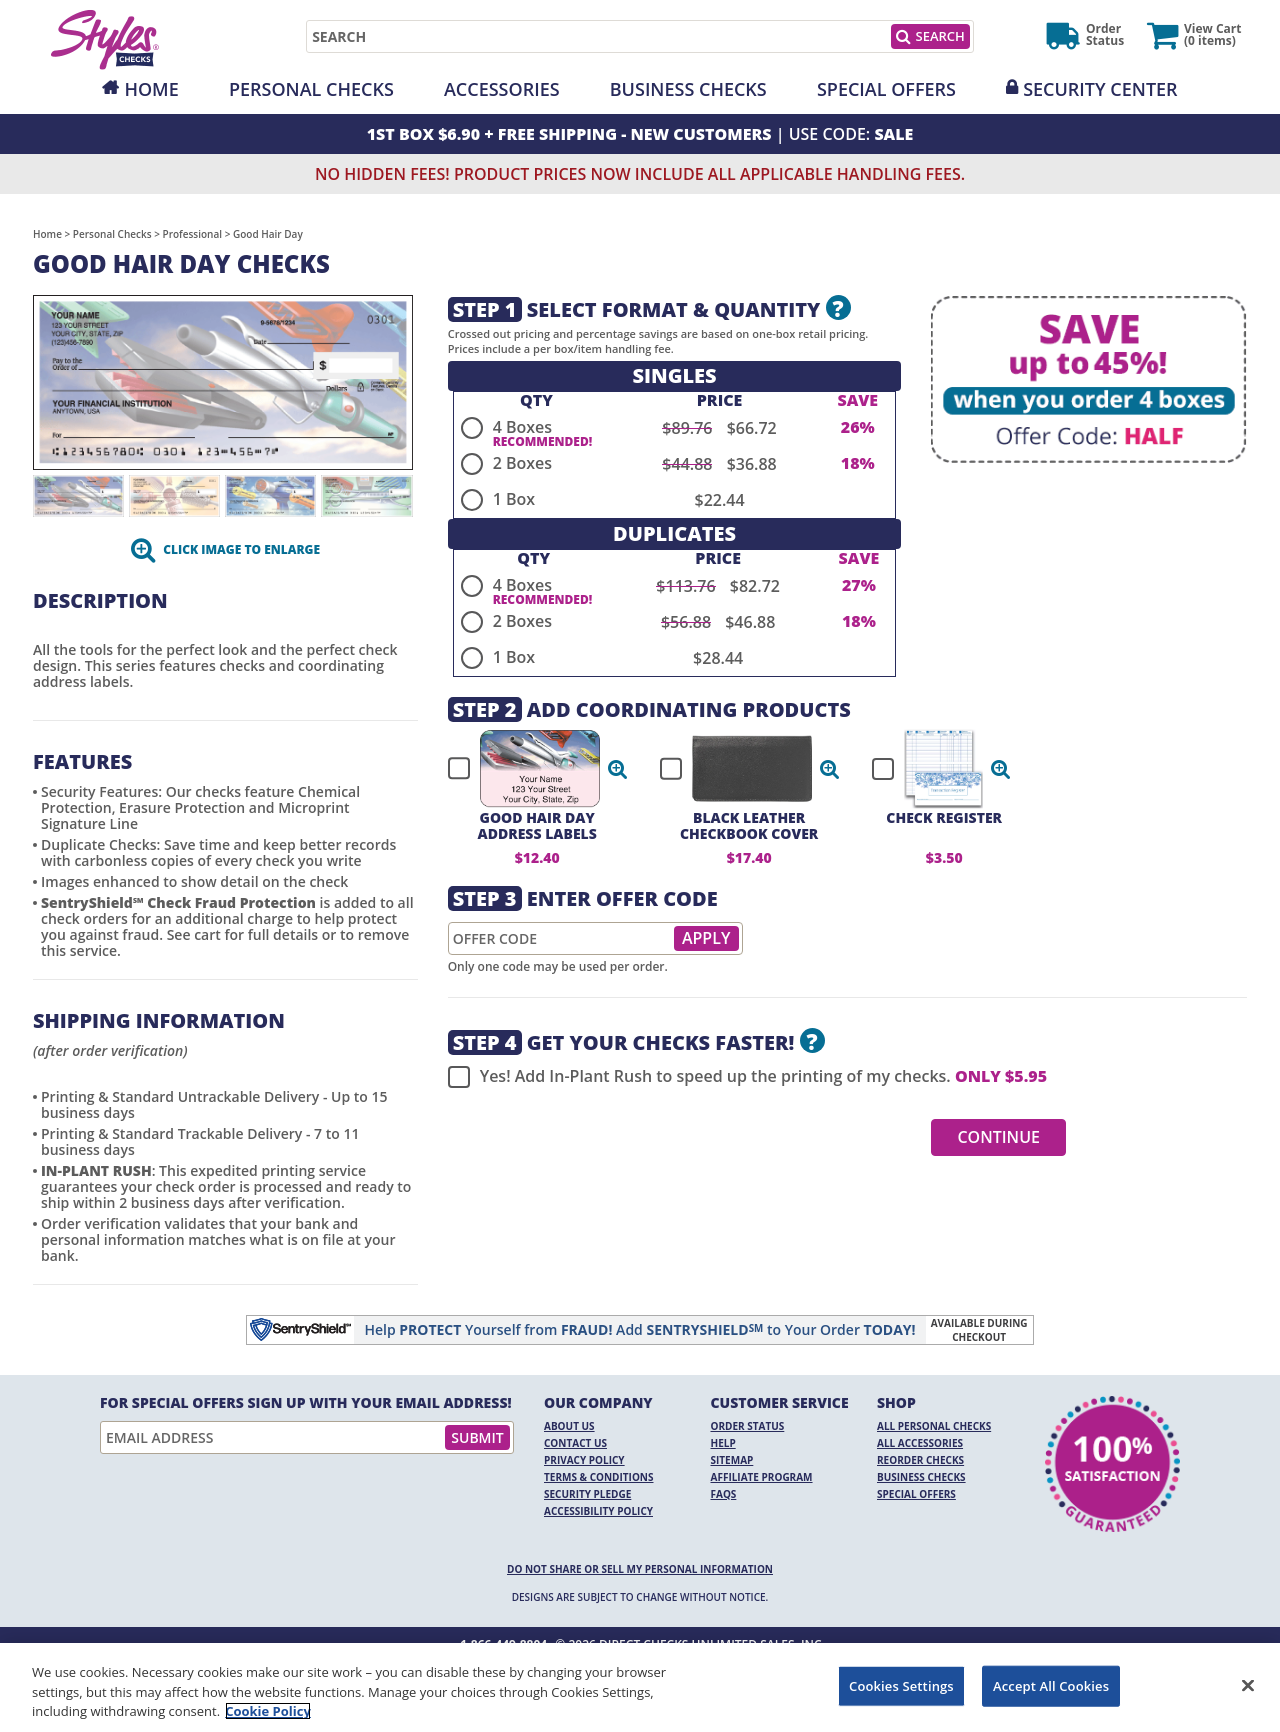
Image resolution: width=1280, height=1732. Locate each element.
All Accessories (920, 1443)
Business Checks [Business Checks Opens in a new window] (921, 1477)
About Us (569, 1426)
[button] (618, 769)
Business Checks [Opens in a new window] (688, 89)
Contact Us (575, 1443)
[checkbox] (529, 769)
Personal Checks (311, 89)
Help (723, 1443)
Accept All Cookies (1051, 1685)
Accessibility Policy (598, 1511)
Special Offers (886, 89)
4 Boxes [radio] (522, 427)
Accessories (502, 89)
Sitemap (732, 1460)
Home (151, 89)
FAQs (724, 1494)
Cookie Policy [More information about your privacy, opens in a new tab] (268, 1711)
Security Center (1100, 89)
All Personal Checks (934, 1426)
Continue (998, 1137)
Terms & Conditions (599, 1477)
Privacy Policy (584, 1460)
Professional (193, 234)
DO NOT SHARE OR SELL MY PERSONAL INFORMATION (640, 1569)
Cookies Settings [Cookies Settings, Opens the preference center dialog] (901, 1685)
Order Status (748, 1426)
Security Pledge (587, 1494)
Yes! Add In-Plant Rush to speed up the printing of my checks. (747, 1077)
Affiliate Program (762, 1477)
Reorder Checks (920, 1460)
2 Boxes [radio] (522, 463)
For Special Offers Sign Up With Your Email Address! (306, 1403)
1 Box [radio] (514, 499)
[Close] (1248, 1685)
